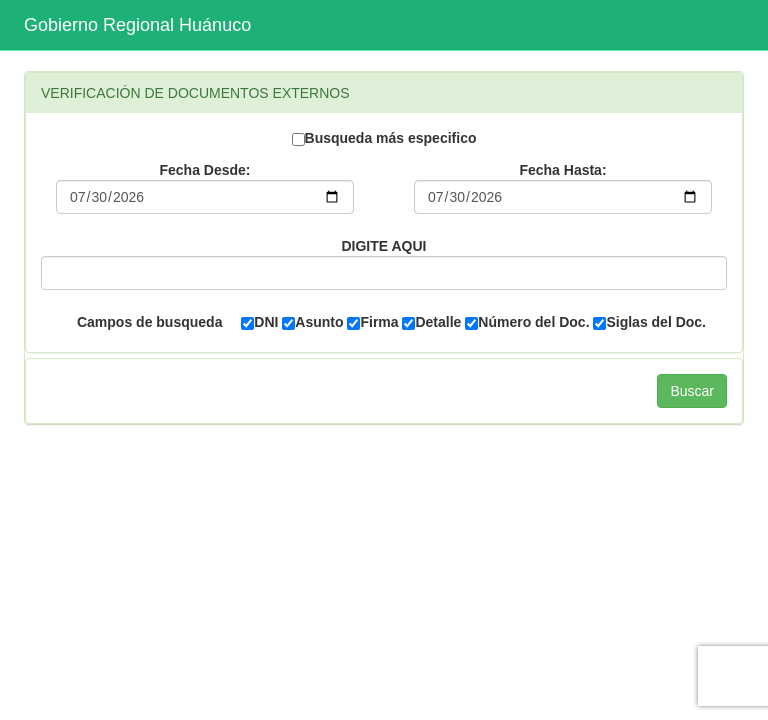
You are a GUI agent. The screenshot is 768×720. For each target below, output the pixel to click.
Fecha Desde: (204, 170)
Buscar (692, 391)
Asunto (312, 322)
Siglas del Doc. (649, 322)
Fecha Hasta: (562, 170)
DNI (259, 322)
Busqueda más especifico (384, 138)
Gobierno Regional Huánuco (137, 25)
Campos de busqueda (149, 322)
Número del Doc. (527, 322)
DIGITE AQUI (383, 246)
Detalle (431, 322)
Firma (372, 322)
